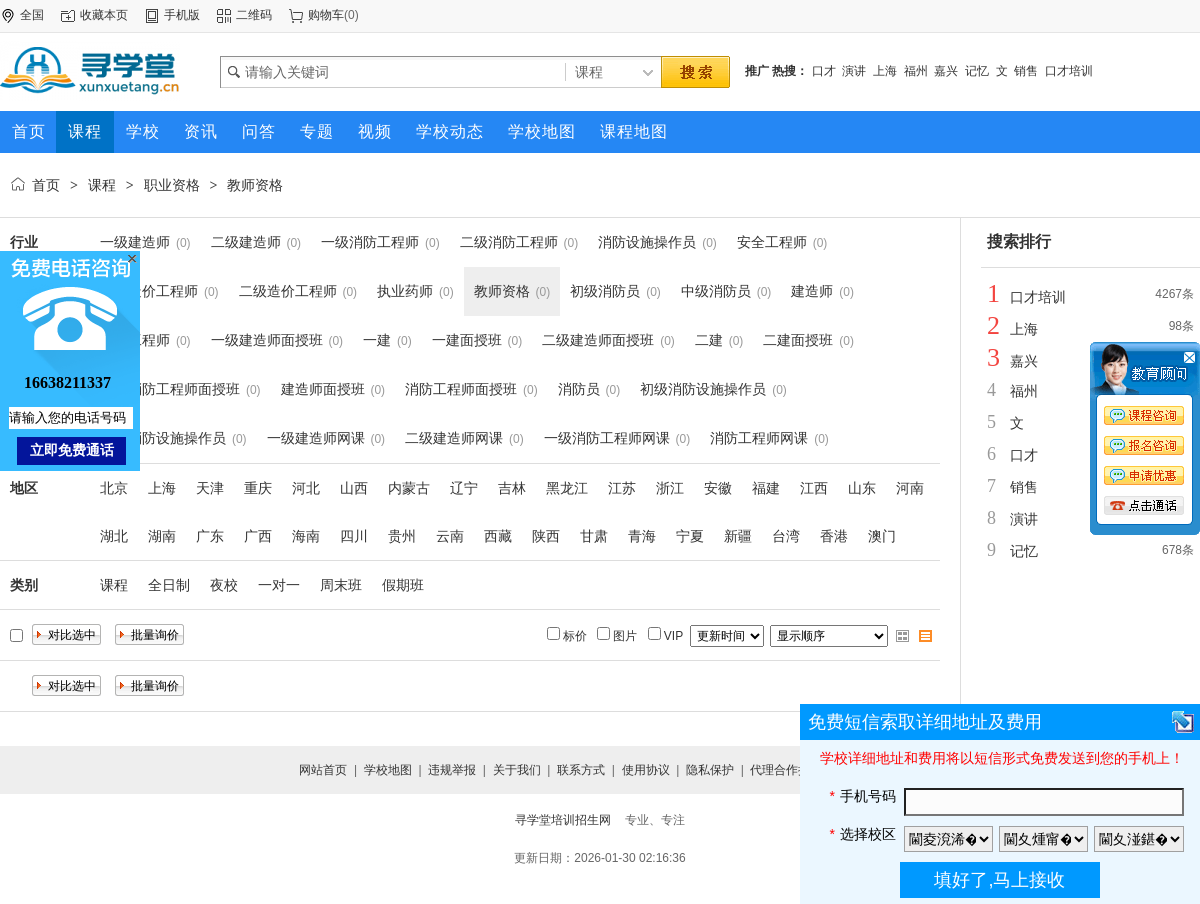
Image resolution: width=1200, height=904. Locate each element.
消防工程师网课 (759, 438)
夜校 (224, 585)
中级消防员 (716, 291)
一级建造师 (135, 242)
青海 (642, 536)
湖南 (162, 536)
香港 (834, 536)
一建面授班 (467, 340)
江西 (814, 488)
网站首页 (323, 770)
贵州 (402, 536)
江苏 (622, 488)
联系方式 (581, 770)
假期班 (403, 585)
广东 (210, 536)
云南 (450, 536)
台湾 (786, 536)
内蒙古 (409, 488)
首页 (46, 185)
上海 (885, 71)
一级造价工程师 (149, 291)
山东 (862, 488)
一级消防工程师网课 (607, 438)
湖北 (114, 536)
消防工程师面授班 (461, 389)
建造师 (812, 291)
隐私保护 (710, 770)
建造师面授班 (323, 389)
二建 (709, 340)
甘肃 (594, 536)
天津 (210, 488)
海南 (306, 536)
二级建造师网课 (454, 438)
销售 (1026, 71)
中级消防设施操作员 (163, 438)
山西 (354, 488)
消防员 (579, 389)
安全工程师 (772, 242)
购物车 (326, 15)
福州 (916, 71)
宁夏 (690, 536)
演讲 (854, 71)
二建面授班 (798, 340)
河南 (910, 488)
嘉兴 (946, 71)
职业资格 (172, 185)
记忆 (977, 71)
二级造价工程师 (288, 291)
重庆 (258, 488)
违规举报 (452, 770)
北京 (114, 488)
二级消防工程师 (509, 242)
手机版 (182, 15)
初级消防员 (605, 291)
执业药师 (405, 291)
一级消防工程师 (370, 242)
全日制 (169, 585)
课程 (102, 185)
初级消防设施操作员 (703, 389)
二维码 (254, 15)
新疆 (738, 536)
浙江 (670, 488)
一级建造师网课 (316, 438)
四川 (354, 536)
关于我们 (517, 770)
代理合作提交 (786, 770)
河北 (306, 488)
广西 (258, 536)
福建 (766, 488)
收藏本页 (104, 15)
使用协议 (646, 770)
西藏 (498, 536)
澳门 (882, 536)
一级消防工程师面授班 (170, 389)
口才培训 (1069, 71)
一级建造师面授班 (267, 340)
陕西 (546, 536)
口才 (824, 71)
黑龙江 (567, 488)
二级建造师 (246, 242)
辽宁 (464, 488)
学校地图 (388, 770)
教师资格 (255, 185)
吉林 (512, 488)
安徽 (718, 488)
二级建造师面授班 (598, 340)
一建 (377, 340)
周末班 (341, 585)
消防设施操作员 (647, 242)
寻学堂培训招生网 (563, 820)
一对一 (279, 585)
